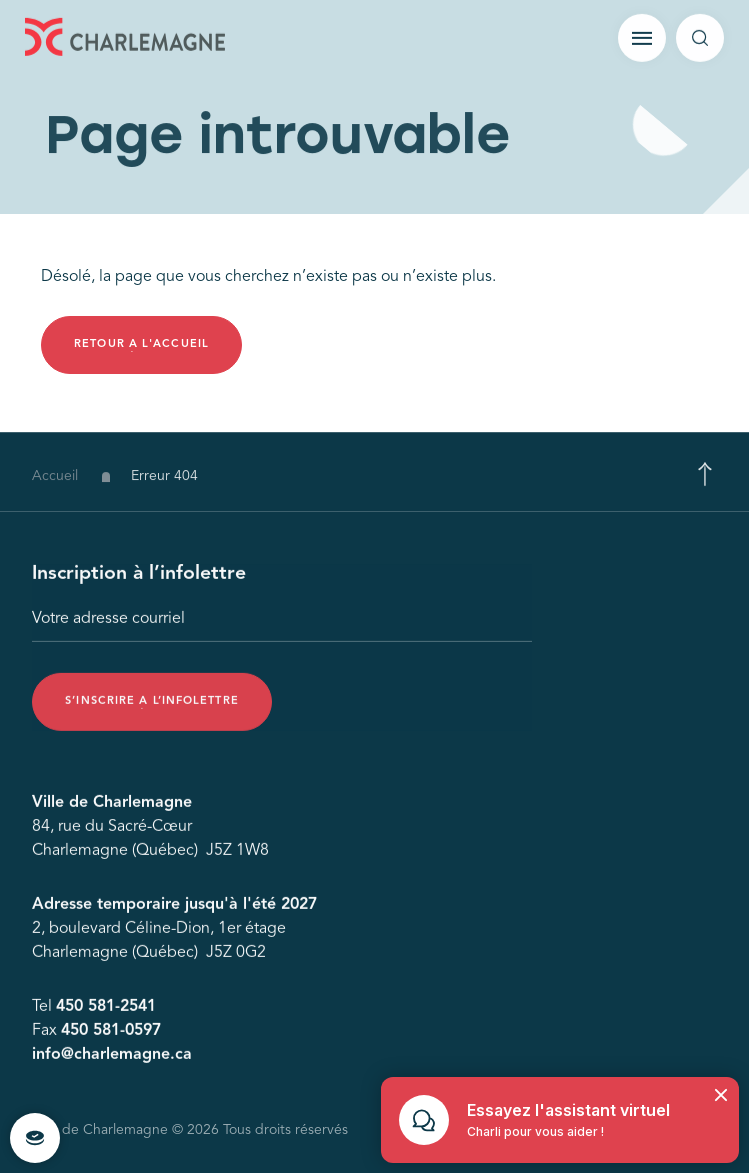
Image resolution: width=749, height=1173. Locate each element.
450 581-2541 (106, 1010)
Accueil (55, 483)
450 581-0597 (111, 1034)
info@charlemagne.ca (112, 1058)
